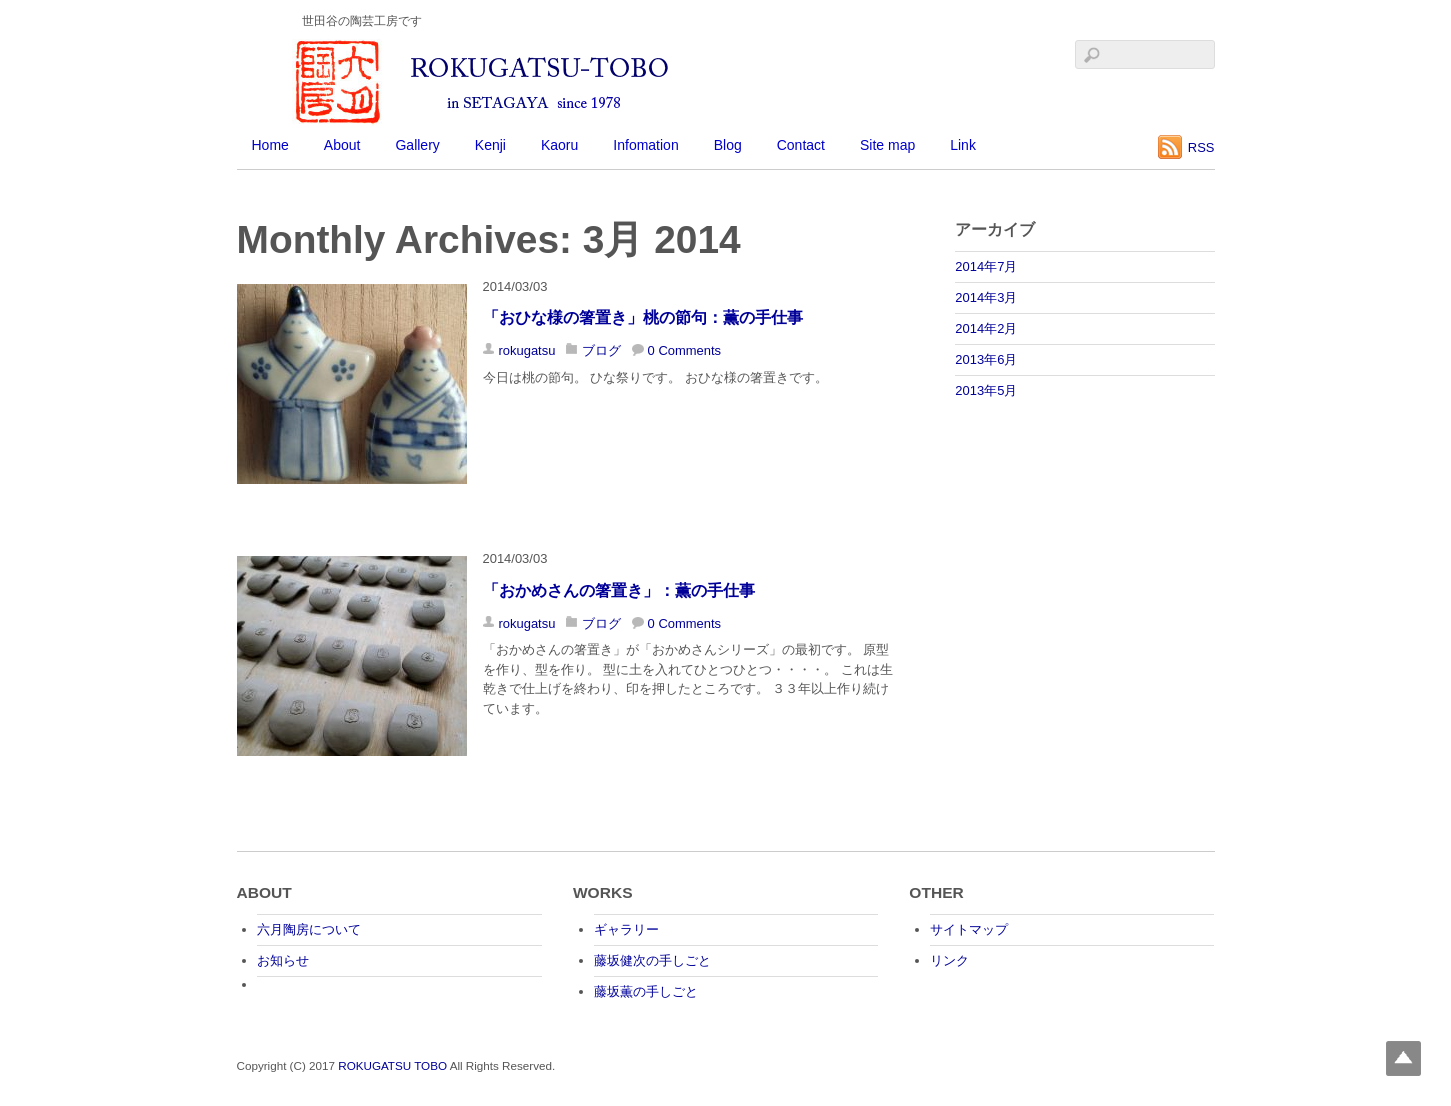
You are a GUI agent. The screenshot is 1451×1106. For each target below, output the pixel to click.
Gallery (417, 145)
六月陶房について (309, 929)
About (342, 145)
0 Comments (684, 350)
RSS (1201, 147)
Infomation (645, 145)
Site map (887, 145)
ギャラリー (626, 929)
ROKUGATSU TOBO (392, 1065)
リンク (949, 960)
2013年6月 (986, 359)
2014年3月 (986, 297)
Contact (801, 145)
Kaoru (559, 145)
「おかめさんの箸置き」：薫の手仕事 (619, 590)
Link (963, 145)
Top (1403, 1058)
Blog (728, 145)
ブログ (601, 350)
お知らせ (283, 960)
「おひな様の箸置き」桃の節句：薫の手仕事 (643, 317)
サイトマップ (969, 929)
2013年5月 (986, 390)
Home (270, 145)
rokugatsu (527, 350)
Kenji (490, 145)
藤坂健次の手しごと (652, 960)
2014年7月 (986, 266)
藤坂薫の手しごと (646, 991)
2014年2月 (986, 328)
